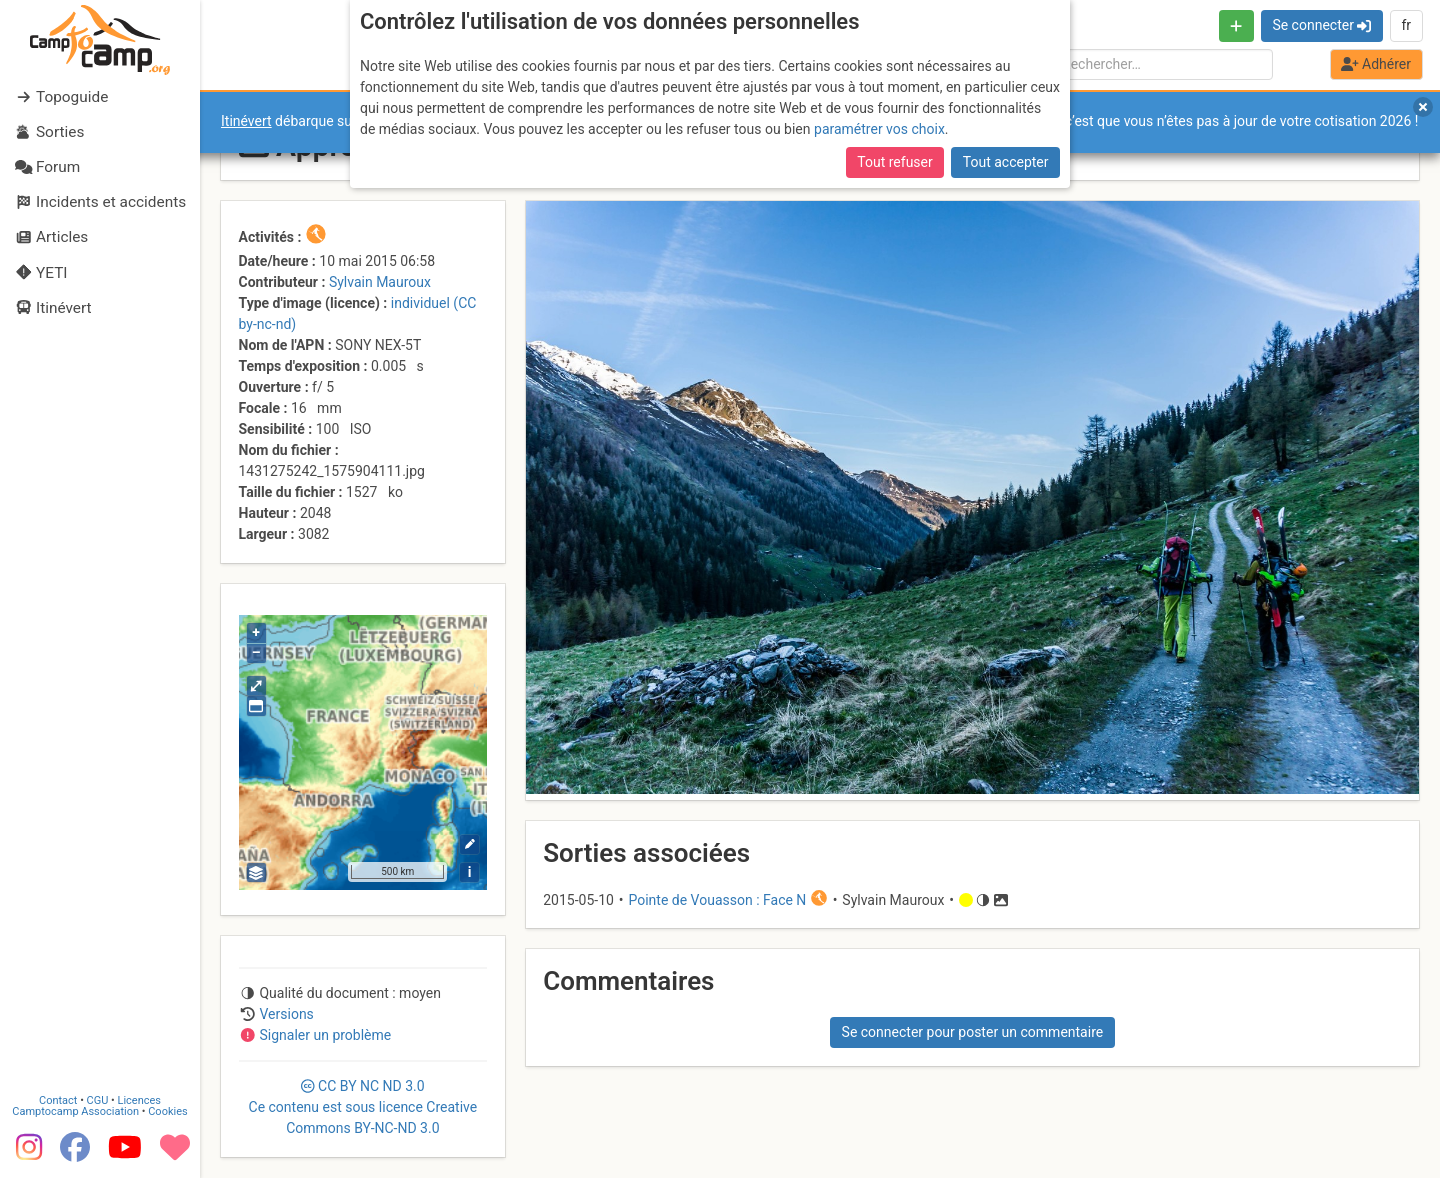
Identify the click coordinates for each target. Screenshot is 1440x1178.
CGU (98, 1100)
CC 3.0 (363, 1107)
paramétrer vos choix (879, 129)
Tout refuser (894, 162)
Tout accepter (1006, 162)
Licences (139, 1100)
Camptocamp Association (75, 1111)
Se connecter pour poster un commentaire (973, 1032)
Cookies (167, 1111)
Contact (58, 1100)
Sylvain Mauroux (380, 282)
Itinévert (246, 121)
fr (1406, 25)
